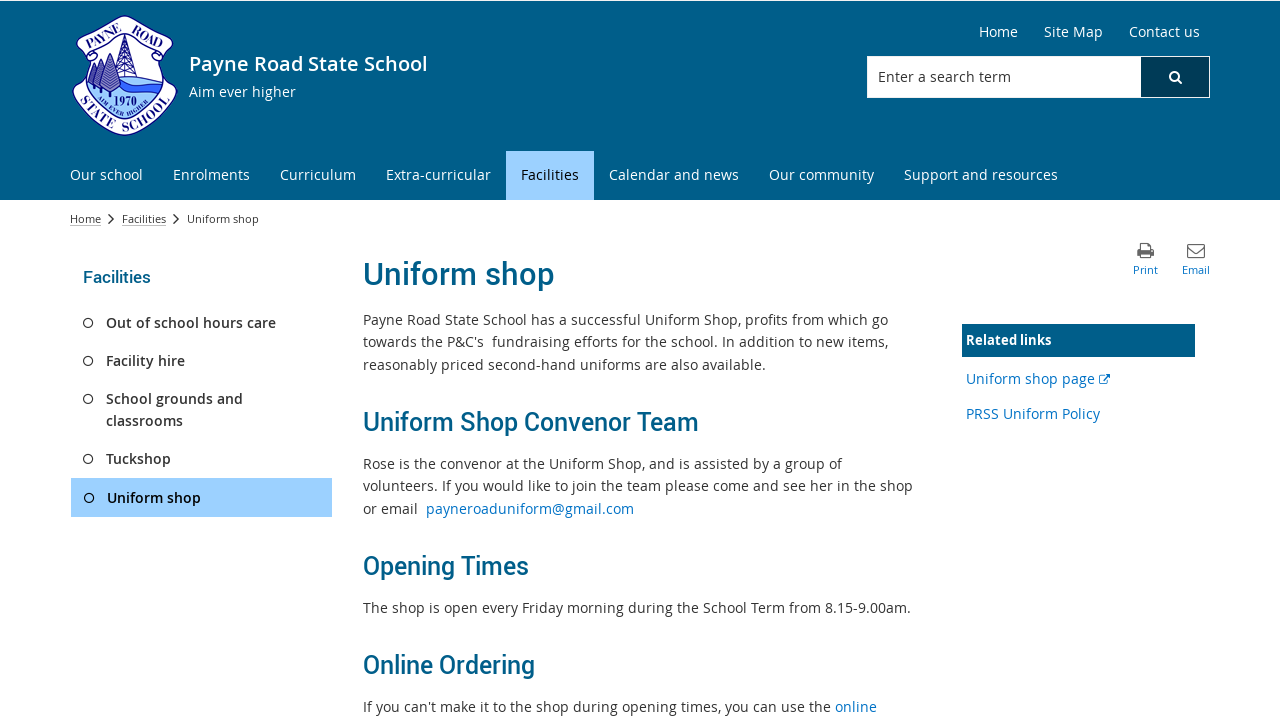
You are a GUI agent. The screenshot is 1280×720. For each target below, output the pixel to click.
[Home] (998, 32)
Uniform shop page (1038, 378)
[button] (1175, 77)
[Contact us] (1164, 32)
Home (85, 218)
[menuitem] (106, 175)
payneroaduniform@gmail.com (530, 508)
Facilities (144, 218)
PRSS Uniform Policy (1033, 413)
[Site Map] (1073, 32)
